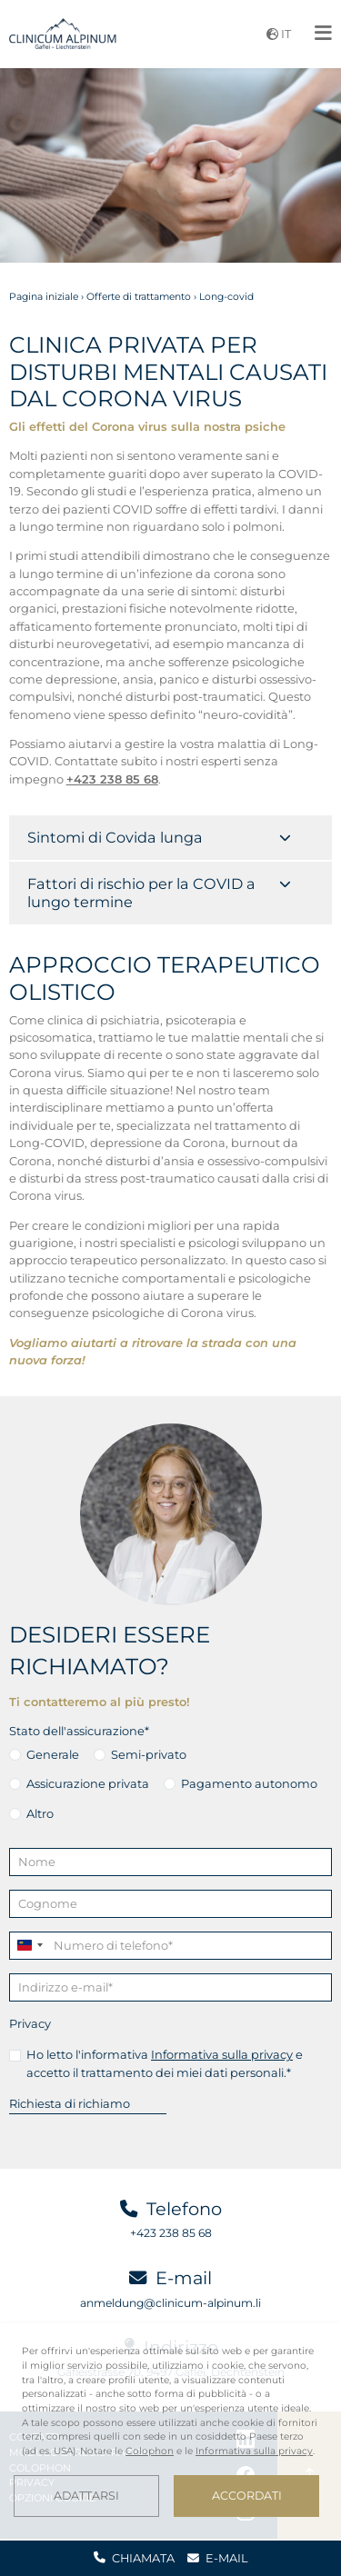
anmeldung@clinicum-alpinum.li (170, 2303)
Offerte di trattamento (138, 297)
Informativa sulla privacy (222, 2054)
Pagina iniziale (43, 297)
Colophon (149, 2451)
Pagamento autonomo (249, 1783)
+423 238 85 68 (171, 2233)
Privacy (30, 2023)
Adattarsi (86, 2495)
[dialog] (170, 2430)
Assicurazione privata (87, 1783)
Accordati (247, 2495)
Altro (40, 1813)
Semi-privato (148, 1754)
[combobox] (29, 1945)
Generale (52, 1754)
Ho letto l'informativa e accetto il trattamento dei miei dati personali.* (164, 2063)
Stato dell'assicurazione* (79, 1730)
